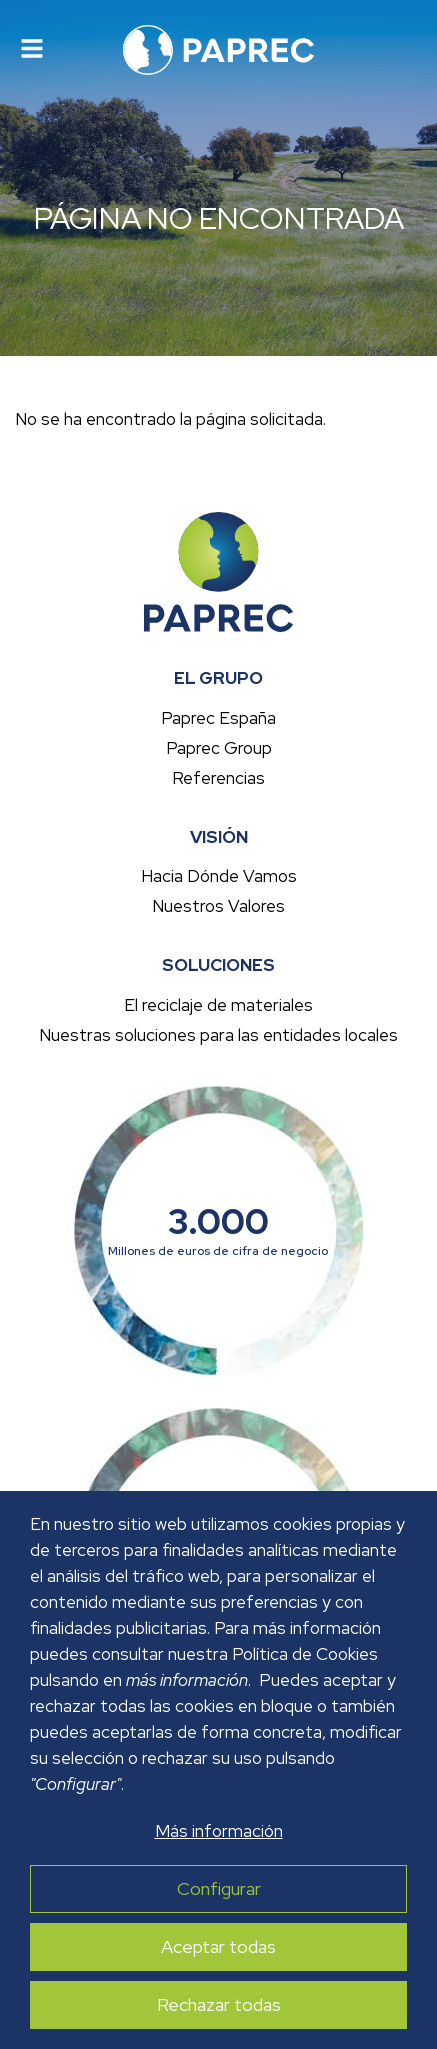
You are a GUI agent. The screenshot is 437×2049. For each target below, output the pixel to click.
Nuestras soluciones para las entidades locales (218, 1035)
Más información (219, 1831)
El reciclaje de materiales (218, 1005)
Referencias (218, 778)
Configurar (219, 1889)
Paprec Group (219, 748)
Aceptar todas (218, 1947)
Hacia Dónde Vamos (219, 876)
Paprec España (218, 718)
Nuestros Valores (218, 906)
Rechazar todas (219, 2005)
